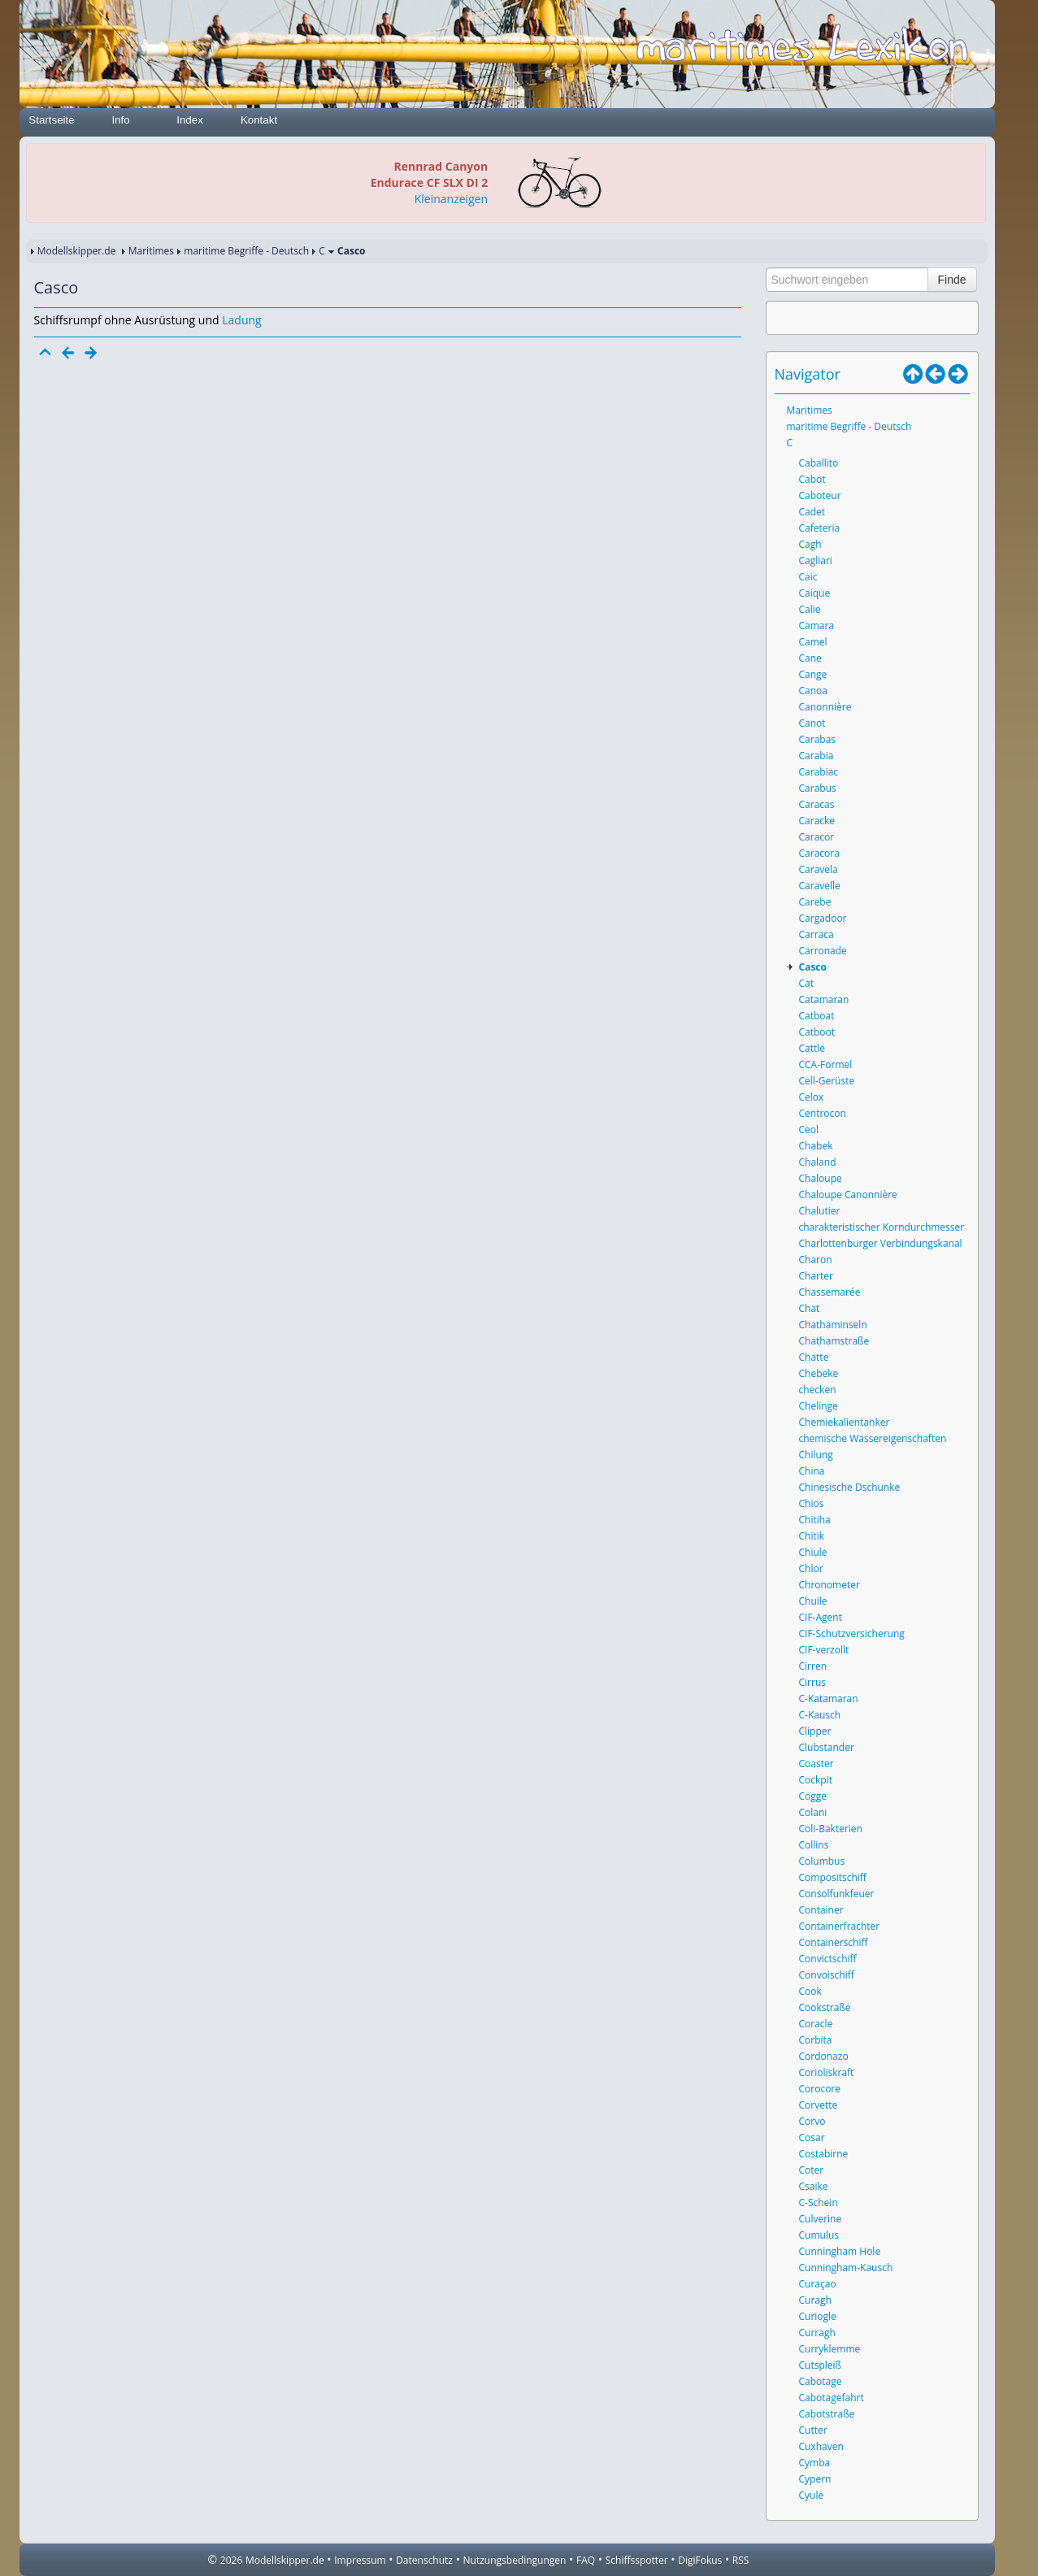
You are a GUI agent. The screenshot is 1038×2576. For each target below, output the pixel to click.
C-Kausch (820, 1715)
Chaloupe (820, 1178)
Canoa (813, 690)
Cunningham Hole (840, 2251)
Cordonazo (824, 2056)
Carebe (815, 902)
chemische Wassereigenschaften (873, 1438)
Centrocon (822, 1113)
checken (817, 1390)
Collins (814, 1845)
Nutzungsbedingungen (515, 2560)
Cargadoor (823, 918)
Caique (815, 593)
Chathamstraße (834, 1341)
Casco (813, 967)
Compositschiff (832, 1877)
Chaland (817, 1162)
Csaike (813, 2186)
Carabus (817, 788)
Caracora (819, 853)
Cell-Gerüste (827, 1081)
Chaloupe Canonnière (848, 1194)
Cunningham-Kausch (846, 2267)
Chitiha (815, 1520)
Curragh (817, 2332)
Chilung (816, 1455)
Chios (811, 1503)
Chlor (811, 1568)
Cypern (815, 2479)
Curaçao (817, 2284)
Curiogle (817, 2316)
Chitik (812, 1536)
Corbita (815, 2040)
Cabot (812, 479)
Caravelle (819, 886)
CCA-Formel (826, 1064)
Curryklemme (830, 2349)
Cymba (815, 2463)
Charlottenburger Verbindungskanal (880, 1243)
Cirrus (812, 1682)
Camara (817, 625)
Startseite (51, 120)
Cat (806, 983)
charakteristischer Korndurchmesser (882, 1227)
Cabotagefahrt (831, 2397)
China (812, 1471)
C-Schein (818, 2202)
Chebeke (819, 1373)
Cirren (813, 1666)
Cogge (813, 1796)
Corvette (818, 2105)
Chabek (816, 1146)
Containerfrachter (839, 1926)
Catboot (817, 1032)
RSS (740, 2560)
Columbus (822, 1861)
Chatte (814, 1357)
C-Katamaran (828, 1698)
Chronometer (829, 1585)
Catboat (817, 1016)
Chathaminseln (833, 1324)
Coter (811, 2170)
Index (189, 120)
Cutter (813, 2430)
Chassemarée (830, 1292)
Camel (813, 642)
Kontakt (259, 120)
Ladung (241, 320)
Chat (809, 1308)
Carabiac (819, 772)
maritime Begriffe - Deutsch (246, 251)
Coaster (816, 1763)
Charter (816, 1276)
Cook (810, 1991)
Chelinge (818, 1406)
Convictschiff (828, 1959)
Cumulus (819, 2235)
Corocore (820, 2089)
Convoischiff (826, 1975)
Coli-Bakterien (830, 1828)
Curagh (815, 2300)
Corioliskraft (826, 2072)
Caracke (817, 821)
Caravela (818, 869)
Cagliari (815, 560)
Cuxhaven (821, 2446)
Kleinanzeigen (451, 198)
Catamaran (824, 999)
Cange (813, 674)
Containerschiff (833, 1942)
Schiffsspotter (637, 2560)
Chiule (813, 1552)
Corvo (812, 2121)
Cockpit (815, 1780)
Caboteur (820, 495)
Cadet (812, 512)
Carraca (816, 934)
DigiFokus (700, 2560)
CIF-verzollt (824, 1650)
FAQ (585, 2560)
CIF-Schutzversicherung (852, 1633)
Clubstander (826, 1747)
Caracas (817, 804)
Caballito (819, 463)
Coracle (816, 2024)
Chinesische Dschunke (850, 1487)
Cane (810, 658)
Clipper (815, 1731)
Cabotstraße (827, 2414)
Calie (810, 609)
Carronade (823, 951)
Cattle (812, 1048)
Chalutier (819, 1211)
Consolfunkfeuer (837, 1894)
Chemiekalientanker (844, 1422)
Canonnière (825, 707)
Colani (813, 1812)
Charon (815, 1259)
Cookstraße (825, 2007)
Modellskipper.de (76, 251)
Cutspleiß (820, 2365)
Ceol (809, 1129)
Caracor (817, 837)
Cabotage (820, 2381)
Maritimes (151, 251)
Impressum (359, 2560)
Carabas (817, 739)
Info (120, 120)
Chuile (813, 1601)
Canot (812, 723)
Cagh (810, 544)
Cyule (811, 2495)
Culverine (820, 2219)
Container (821, 1910)
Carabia (816, 755)
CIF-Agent (820, 1617)
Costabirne (824, 2154)
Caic (808, 577)
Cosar (812, 2137)
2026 (231, 2560)
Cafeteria (819, 528)
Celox (811, 1097)
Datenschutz (424, 2560)
